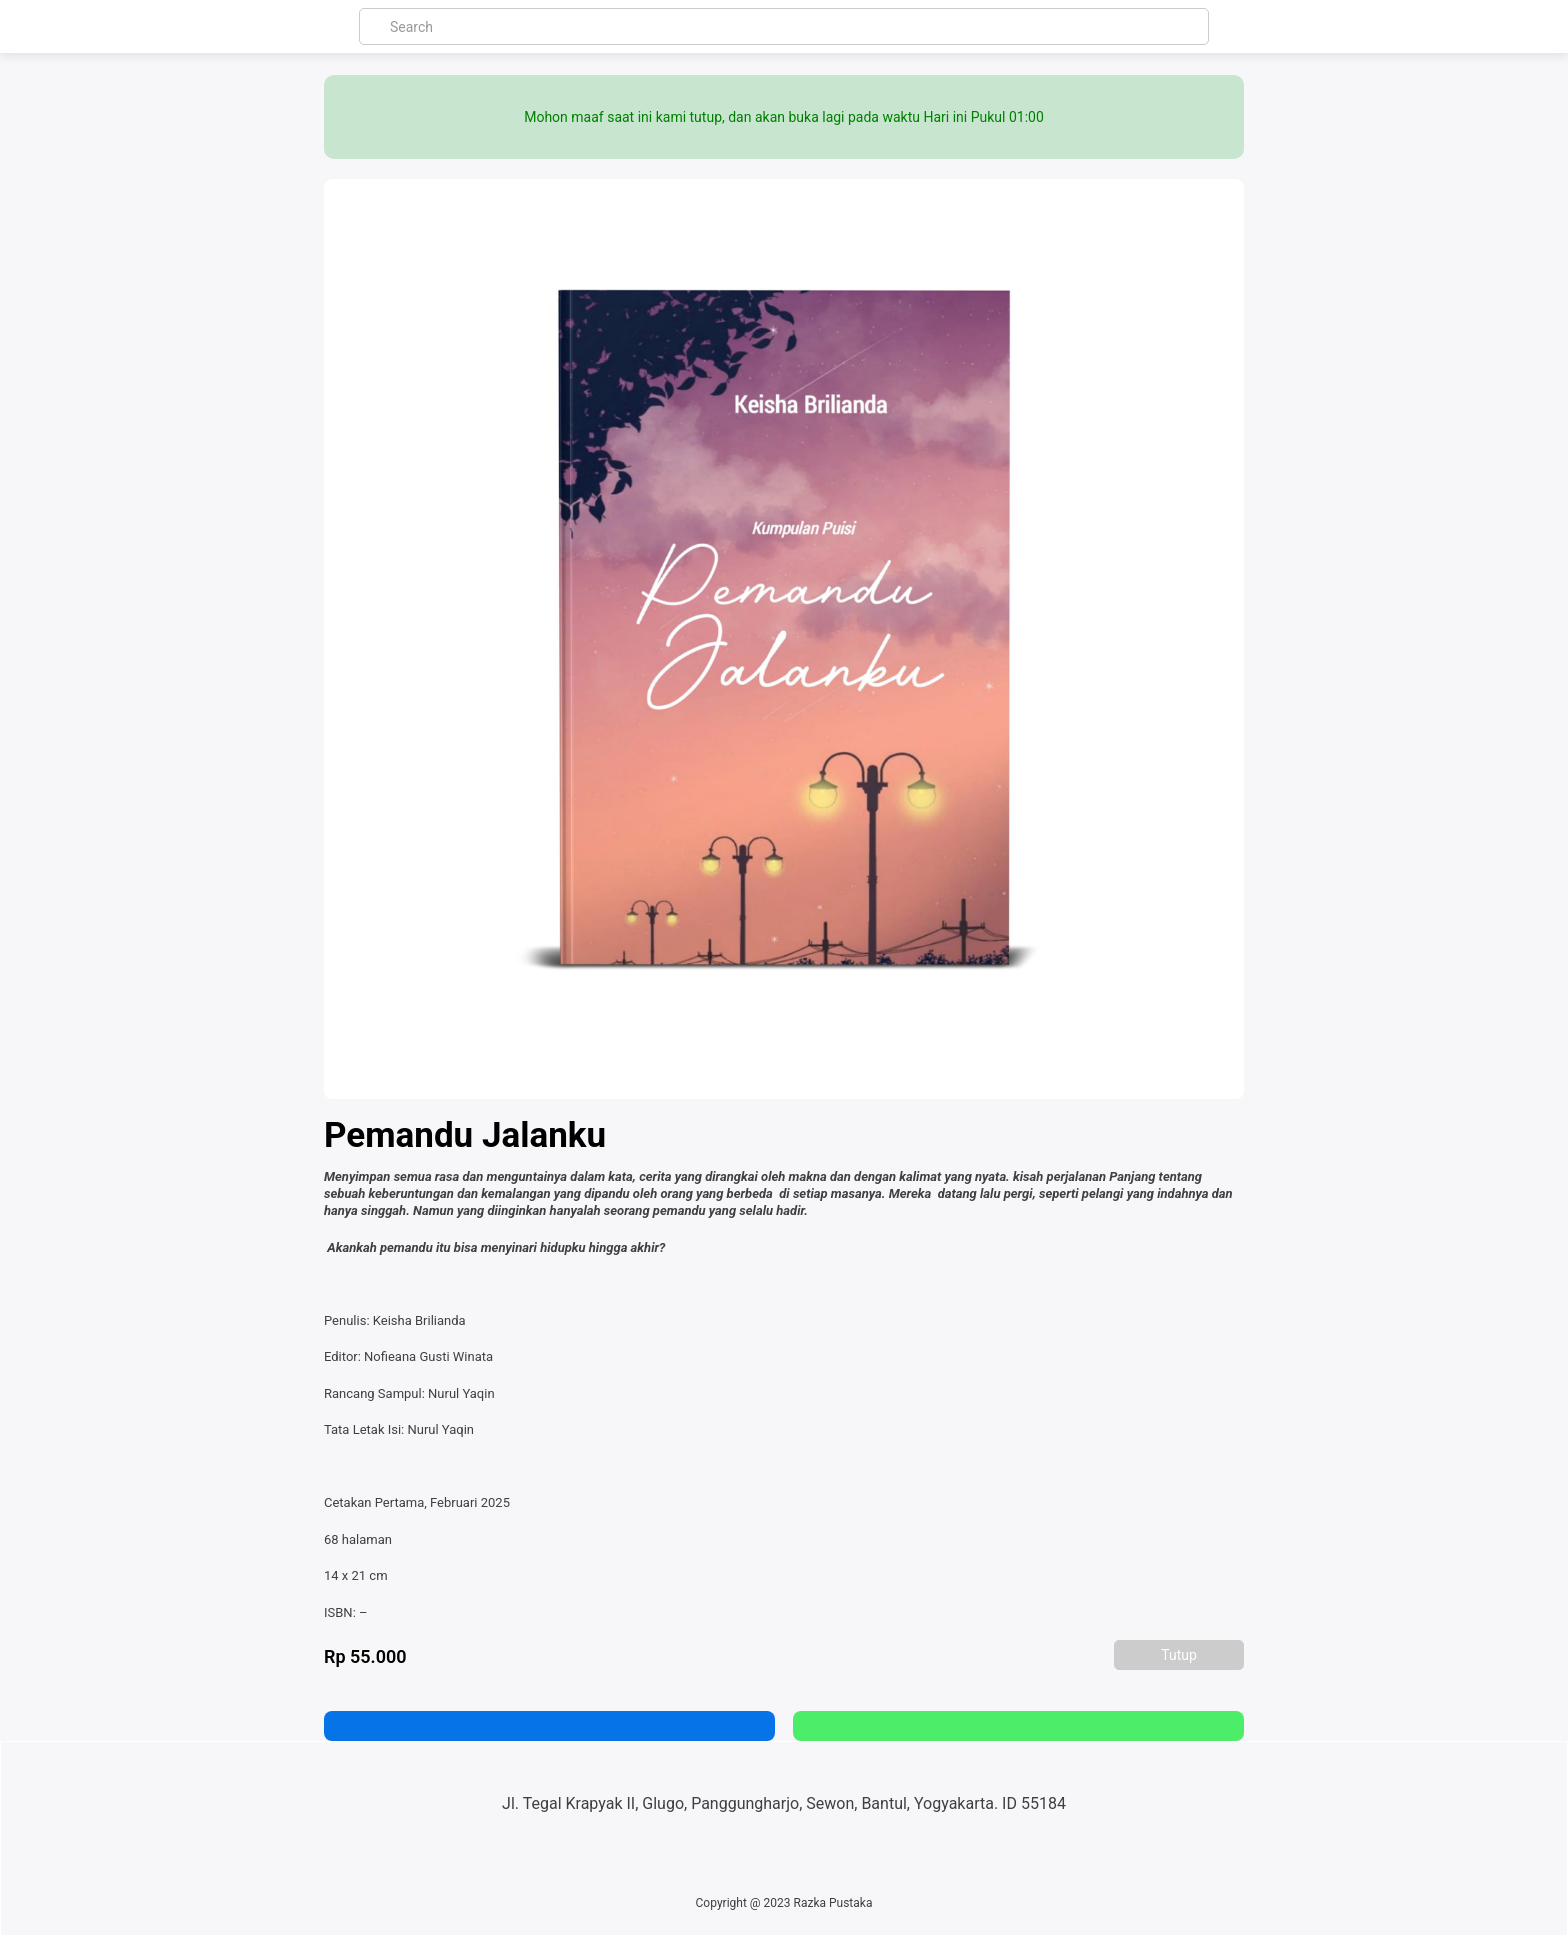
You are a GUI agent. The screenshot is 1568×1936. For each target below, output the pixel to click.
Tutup (1179, 1655)
